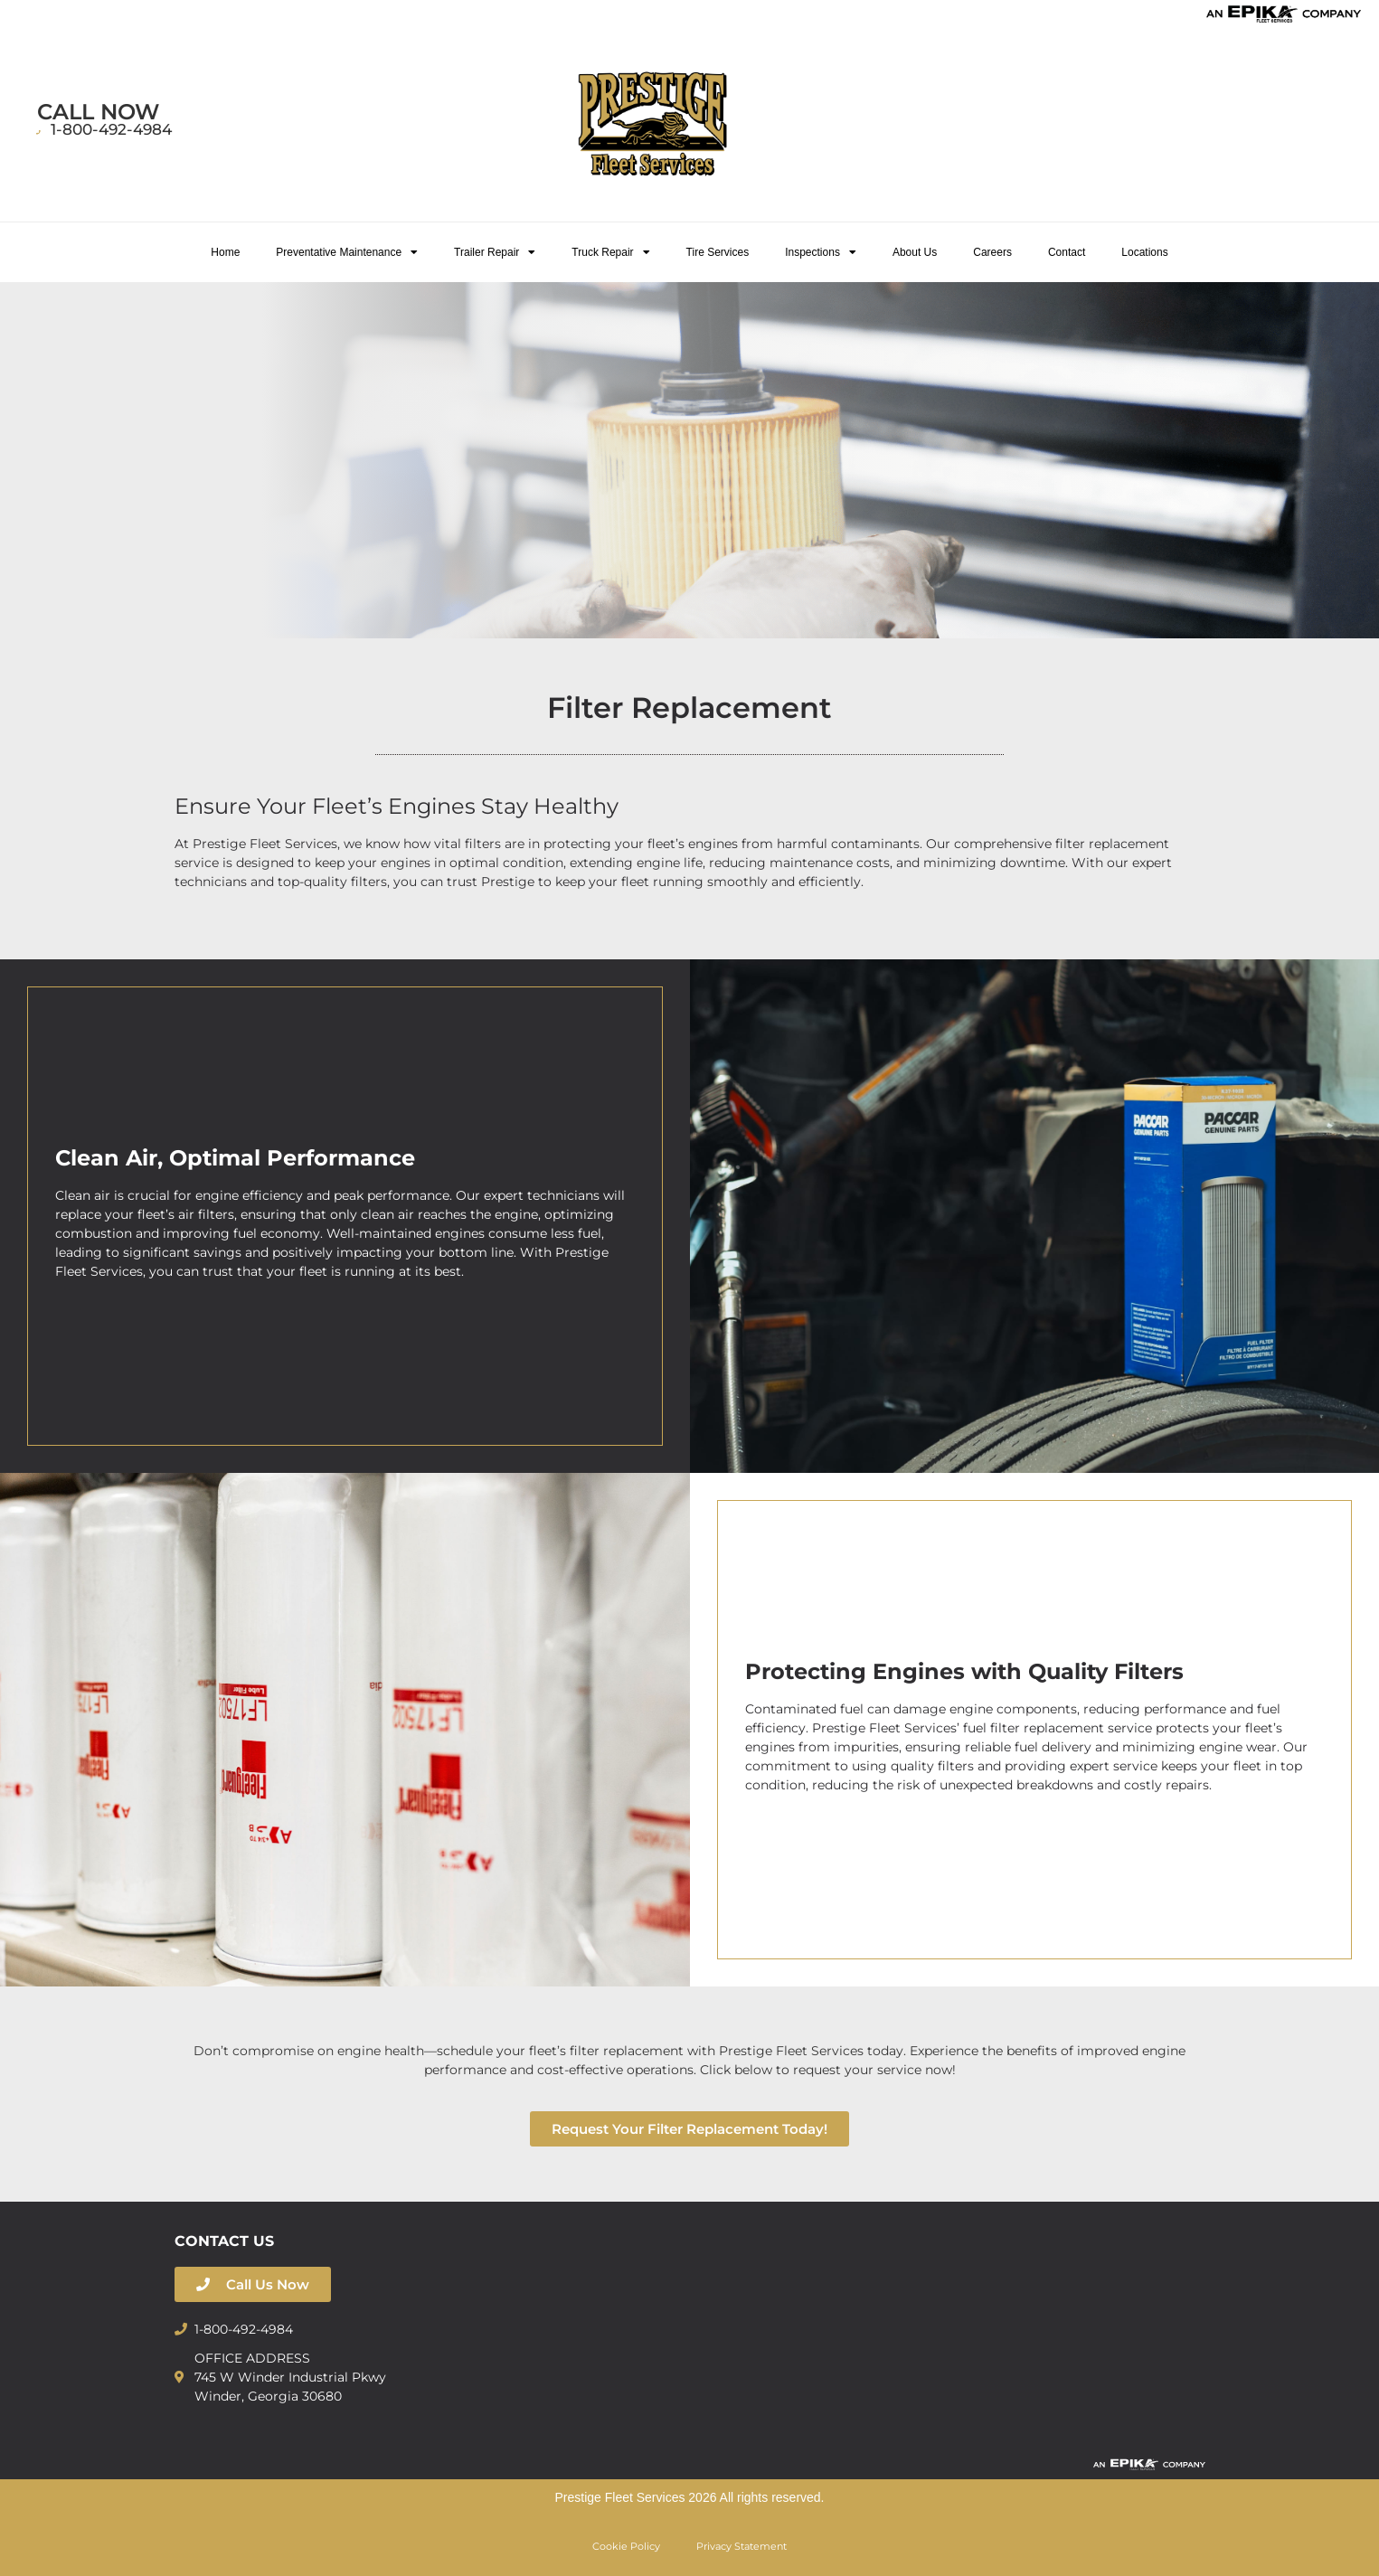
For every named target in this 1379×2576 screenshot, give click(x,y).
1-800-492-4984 (117, 129)
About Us (915, 252)
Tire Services (718, 252)
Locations (1144, 252)
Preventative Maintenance (347, 252)
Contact (1066, 252)
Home (225, 252)
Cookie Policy (626, 2546)
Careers (992, 252)
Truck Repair (610, 252)
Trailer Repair (494, 252)
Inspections (820, 252)
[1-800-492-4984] (42, 133)
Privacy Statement (741, 2546)
